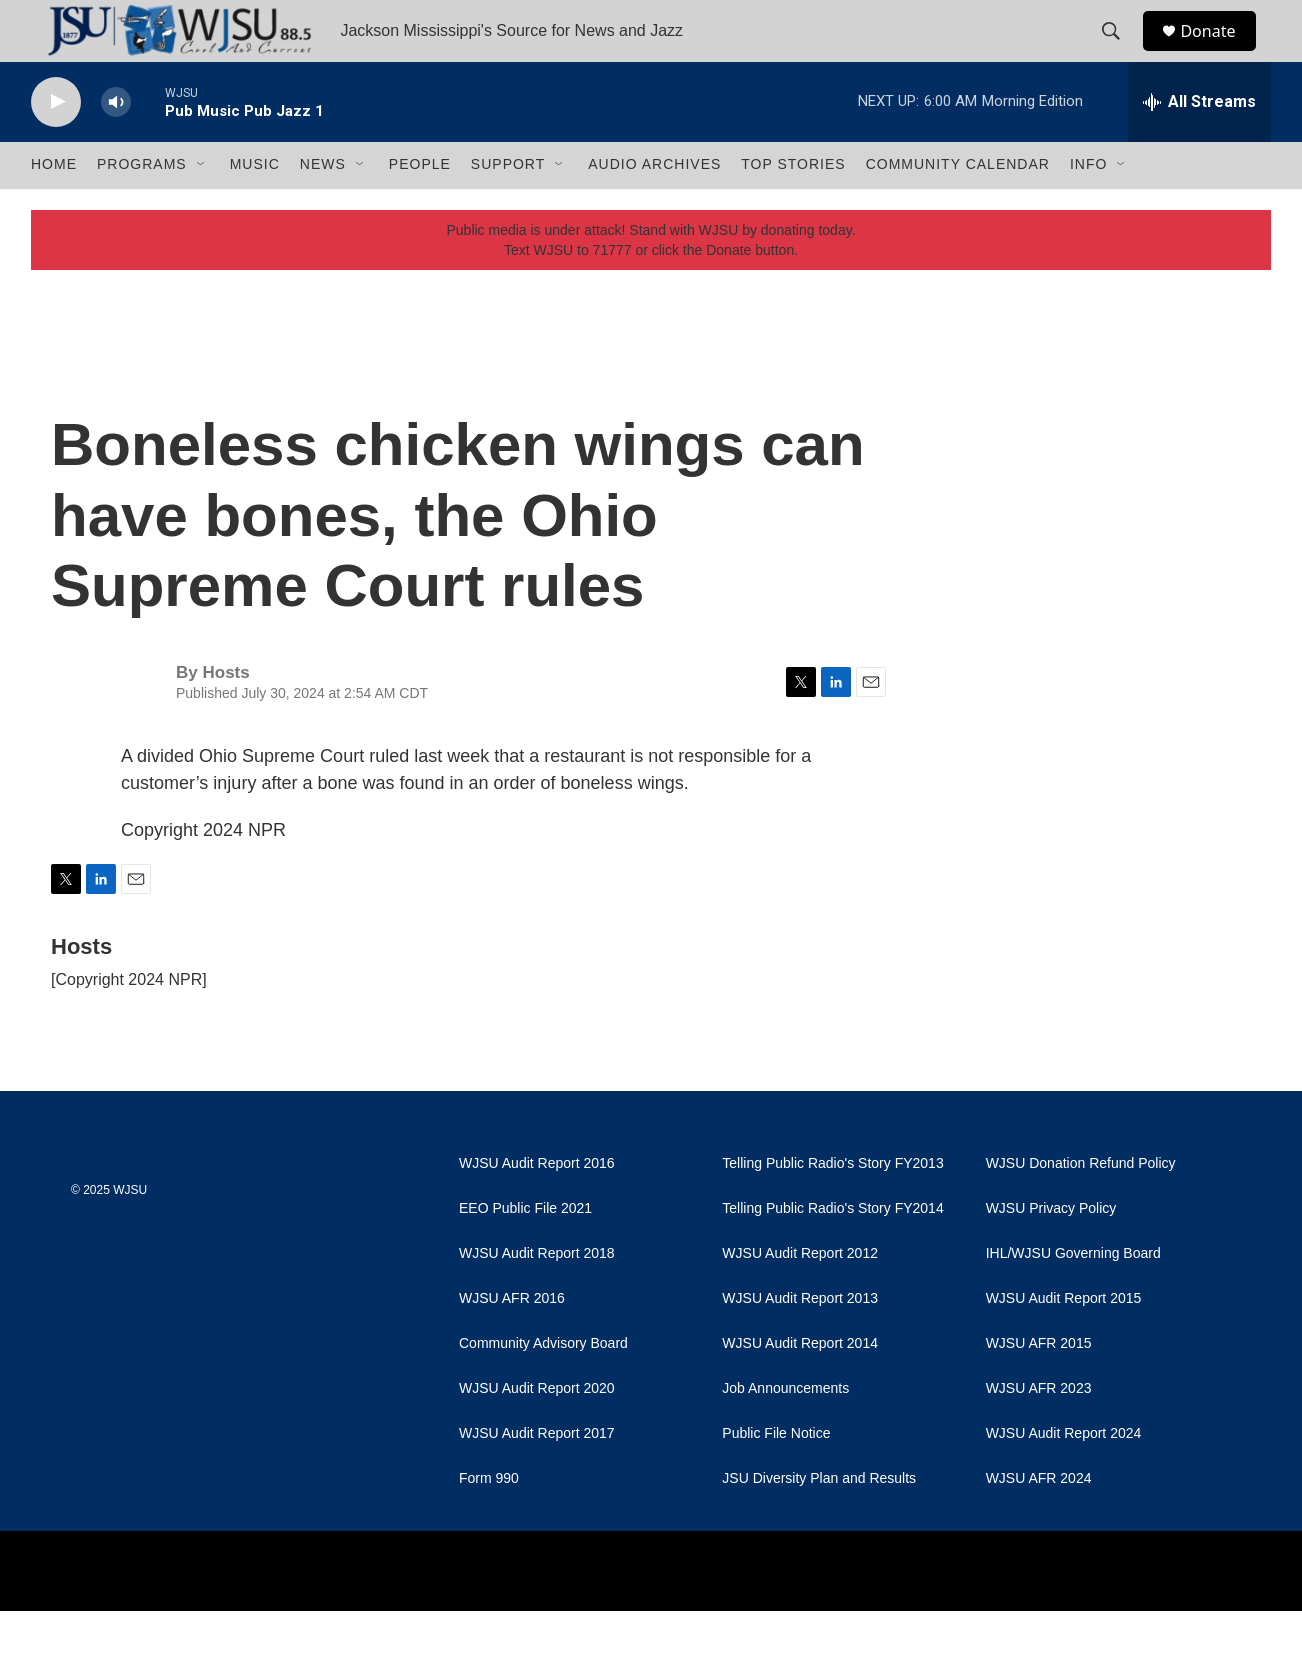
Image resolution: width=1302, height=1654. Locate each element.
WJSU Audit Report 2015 (1064, 1341)
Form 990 (489, 1521)
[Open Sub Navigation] (202, 208)
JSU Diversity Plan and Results (819, 1521)
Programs (142, 208)
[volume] (116, 145)
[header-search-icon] (1120, 53)
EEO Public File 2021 (525, 1251)
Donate (1220, 52)
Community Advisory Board (543, 1386)
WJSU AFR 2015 (1039, 1386)
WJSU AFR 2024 (1039, 1521)
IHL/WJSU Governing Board (1073, 1296)
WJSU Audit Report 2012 (800, 1296)
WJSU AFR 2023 (1039, 1431)
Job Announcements (785, 1431)
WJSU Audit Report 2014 (800, 1386)
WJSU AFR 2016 (512, 1341)
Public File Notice (776, 1476)
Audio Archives (654, 208)
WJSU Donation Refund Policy (1081, 1206)
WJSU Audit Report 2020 (537, 1431)
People (420, 208)
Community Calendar (958, 208)
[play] (56, 145)
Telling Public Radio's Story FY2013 (832, 1206)
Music (255, 208)
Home (54, 208)
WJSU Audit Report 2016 (537, 1206)
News (323, 208)
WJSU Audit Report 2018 (537, 1296)
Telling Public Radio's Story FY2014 (832, 1251)
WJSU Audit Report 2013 (800, 1341)
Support (508, 208)
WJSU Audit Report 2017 (537, 1476)
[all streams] (1199, 145)
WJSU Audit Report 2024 (1064, 1476)
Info (1088, 208)
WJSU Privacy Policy (1051, 1251)
